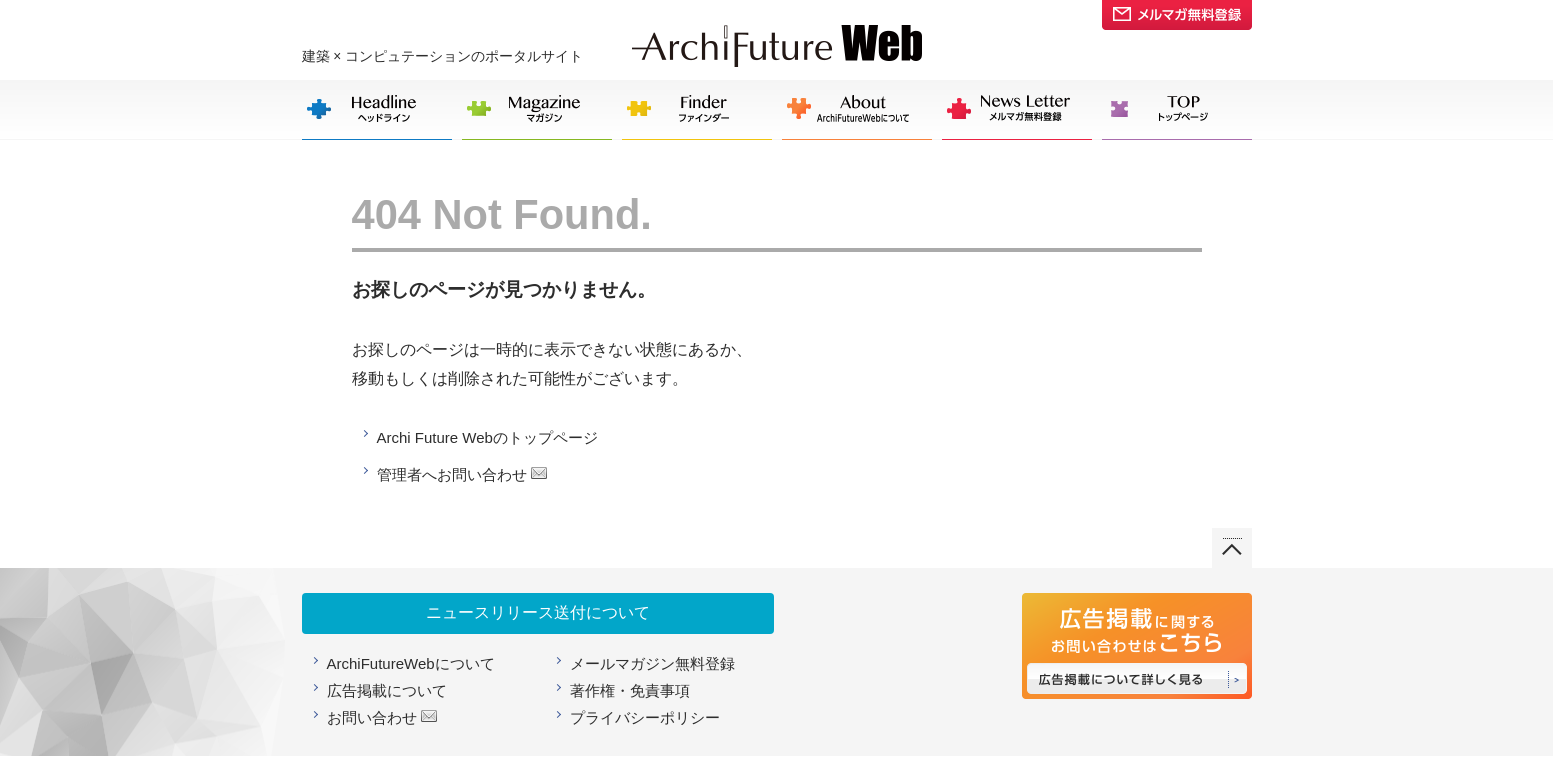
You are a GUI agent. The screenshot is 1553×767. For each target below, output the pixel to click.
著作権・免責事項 (630, 690)
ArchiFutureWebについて (411, 663)
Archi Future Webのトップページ (487, 437)
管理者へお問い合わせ (452, 474)
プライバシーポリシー (645, 717)
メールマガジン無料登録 (652, 663)
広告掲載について (387, 690)
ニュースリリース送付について (538, 612)
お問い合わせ (372, 717)
